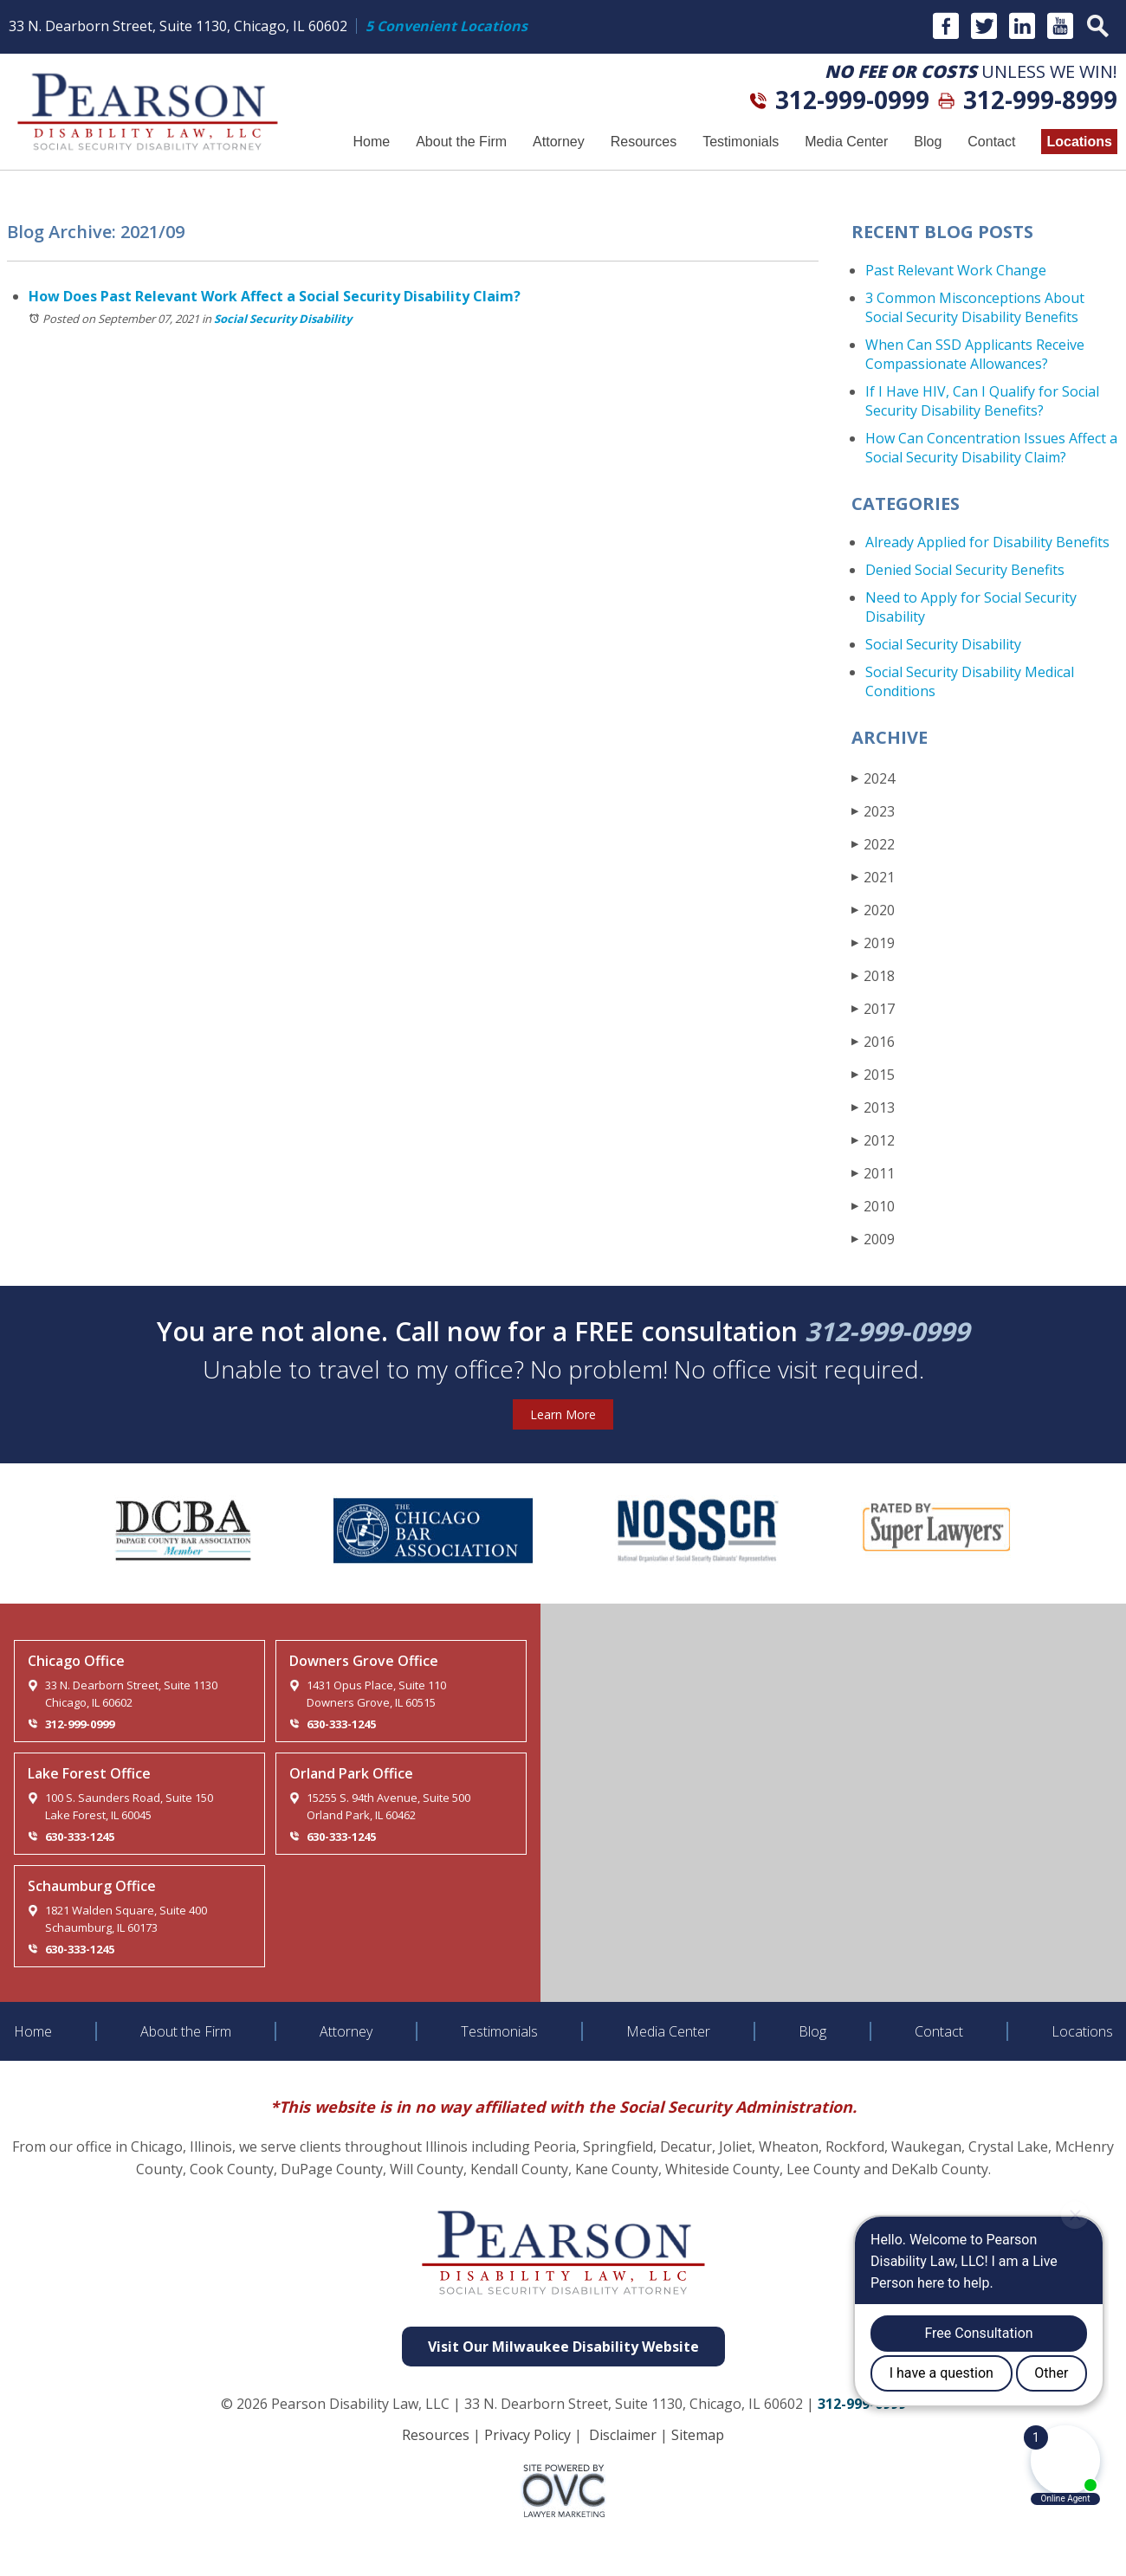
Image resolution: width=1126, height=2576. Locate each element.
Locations (1079, 141)
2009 (873, 1238)
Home (371, 141)
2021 (873, 876)
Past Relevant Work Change (955, 270)
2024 (873, 778)
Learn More (563, 1414)
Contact (991, 141)
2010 (873, 1205)
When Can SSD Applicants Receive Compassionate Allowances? (974, 354)
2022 (873, 843)
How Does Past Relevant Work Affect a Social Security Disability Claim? (275, 296)
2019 (873, 942)
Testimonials (740, 141)
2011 (873, 1173)
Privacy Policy (527, 2434)
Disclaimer (623, 2434)
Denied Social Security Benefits (965, 569)
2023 (873, 811)
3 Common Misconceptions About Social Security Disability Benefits (974, 307)
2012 (873, 1140)
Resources (643, 141)
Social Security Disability (283, 318)
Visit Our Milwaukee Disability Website (563, 2346)
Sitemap (697, 2434)
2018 (873, 975)
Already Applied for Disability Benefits (987, 542)
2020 (873, 909)
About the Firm (461, 141)
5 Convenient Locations (446, 26)
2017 (873, 1008)
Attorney (559, 141)
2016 (873, 1041)
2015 (873, 1074)
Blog (928, 141)
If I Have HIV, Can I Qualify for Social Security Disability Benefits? (982, 401)
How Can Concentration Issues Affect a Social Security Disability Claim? (991, 448)
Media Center (846, 141)
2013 (873, 1107)
